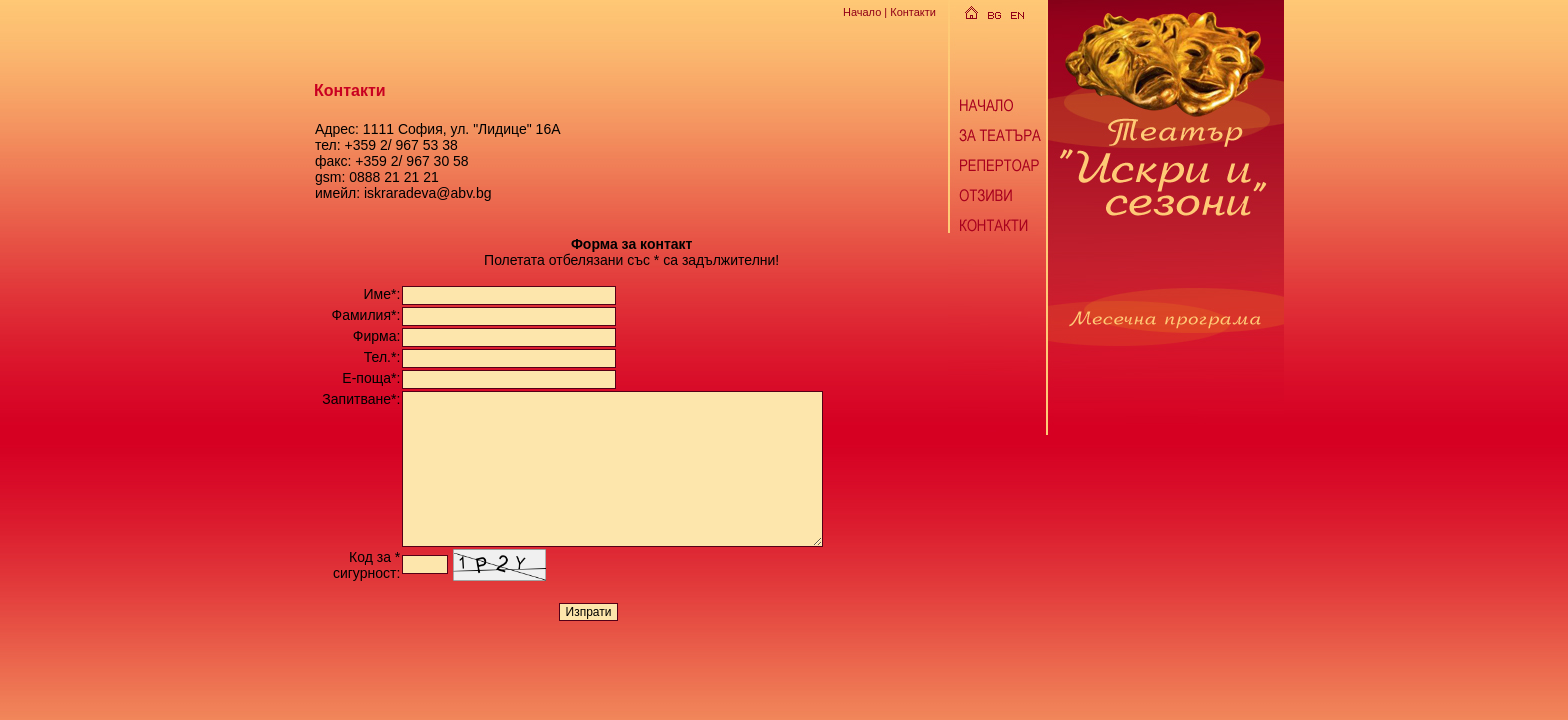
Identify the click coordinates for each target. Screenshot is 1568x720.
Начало (862, 12)
